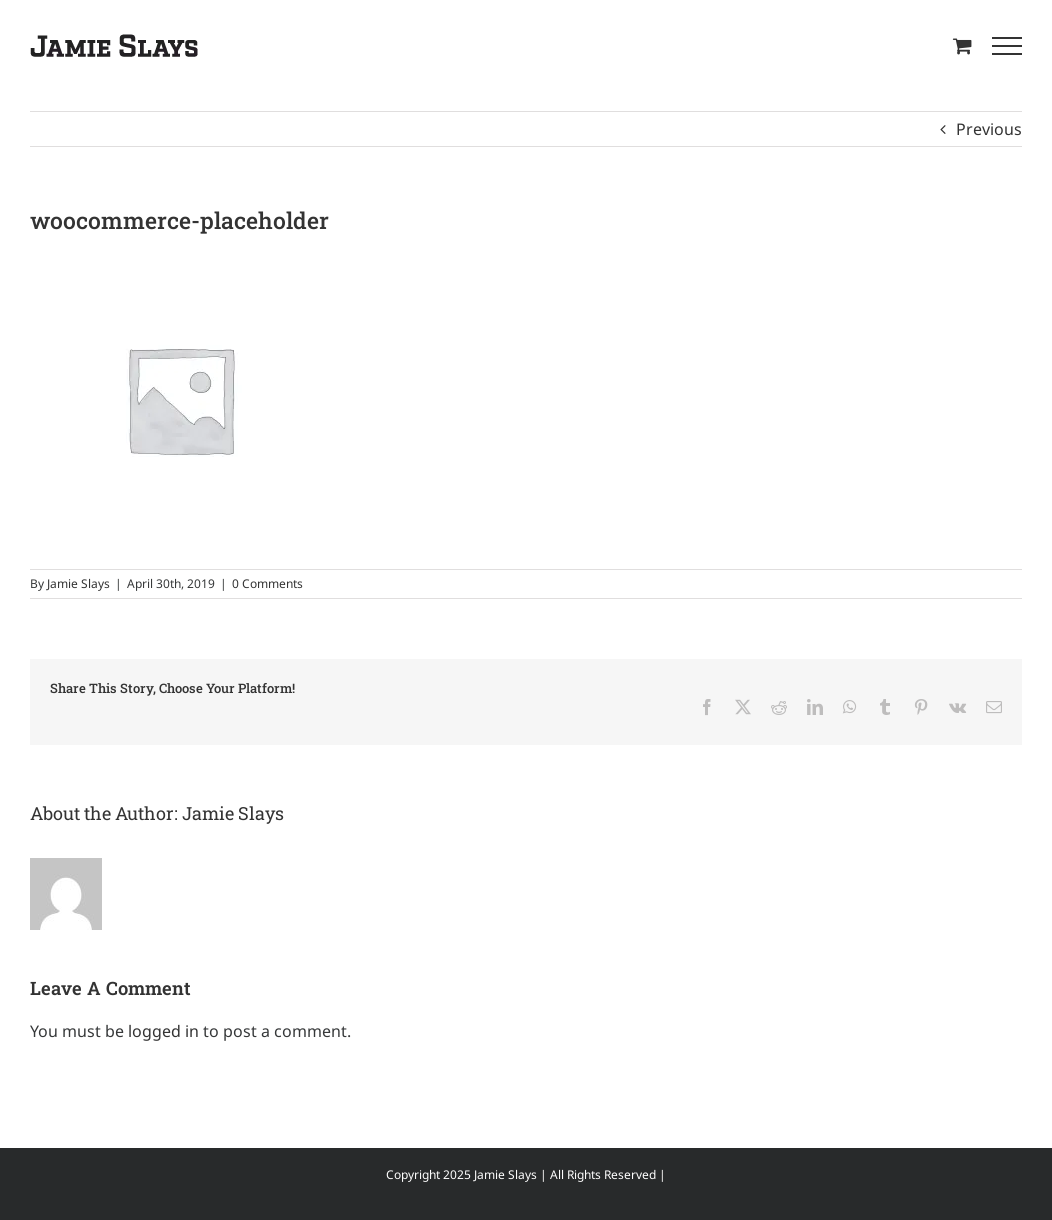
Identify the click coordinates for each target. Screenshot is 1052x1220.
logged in (163, 1031)
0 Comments (267, 583)
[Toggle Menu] (1007, 46)
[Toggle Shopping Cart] (962, 45)
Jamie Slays (78, 583)
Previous (989, 129)
